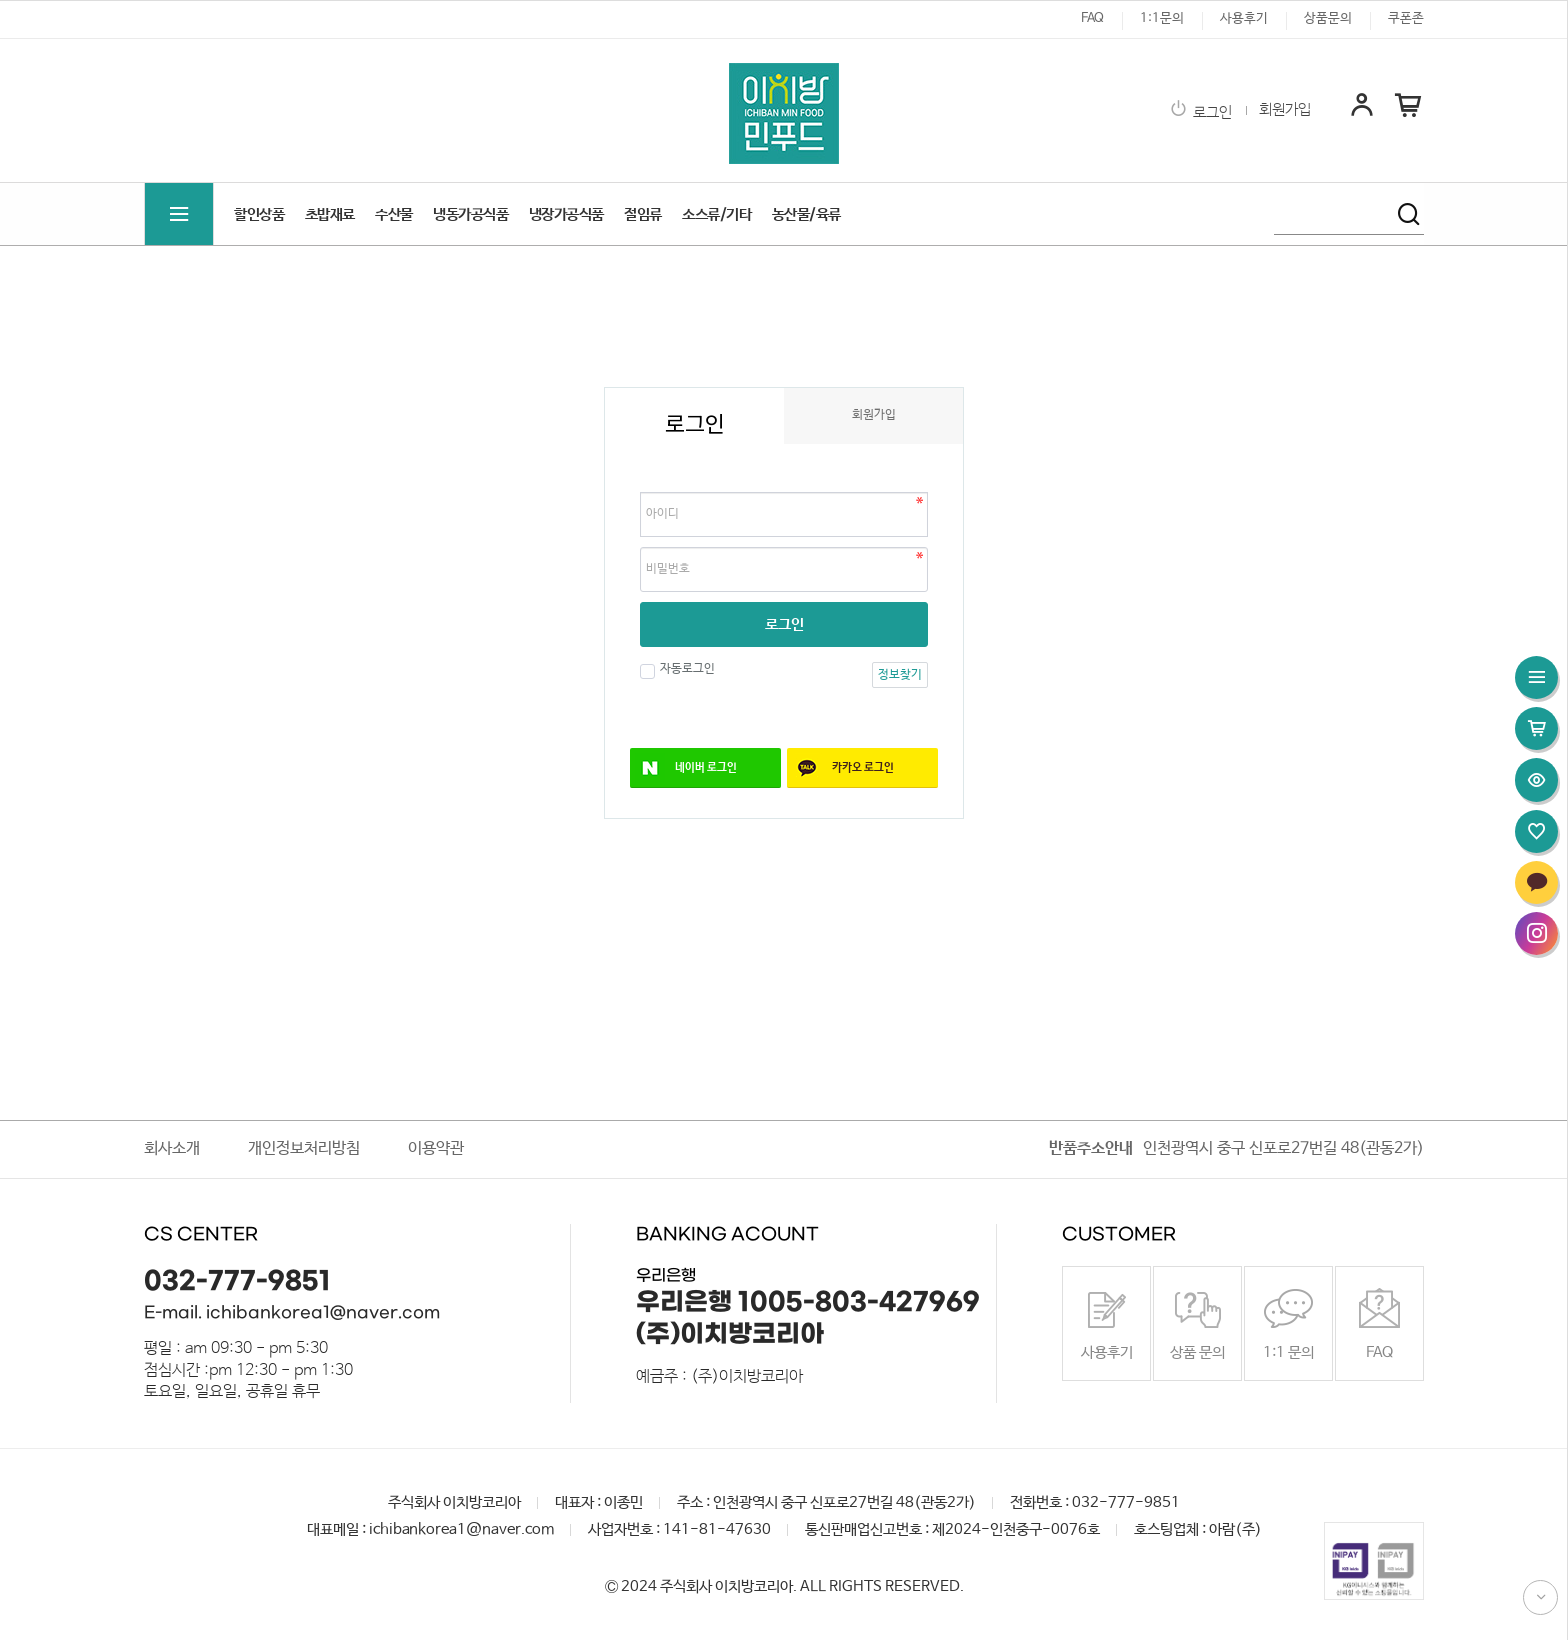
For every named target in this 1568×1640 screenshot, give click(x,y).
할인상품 (259, 214)
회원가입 (1285, 110)
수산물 (394, 214)
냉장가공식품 (566, 214)
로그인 (1200, 113)
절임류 (643, 214)
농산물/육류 (806, 214)
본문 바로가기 (0, 0)
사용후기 (1244, 18)
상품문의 (1328, 18)
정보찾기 (900, 675)
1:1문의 (1162, 18)
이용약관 (436, 1148)
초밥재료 (330, 214)
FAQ (1092, 18)
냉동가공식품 (470, 214)
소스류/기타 (716, 214)
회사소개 (172, 1148)
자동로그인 (685, 669)
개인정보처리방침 (304, 1148)
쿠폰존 (1406, 18)
